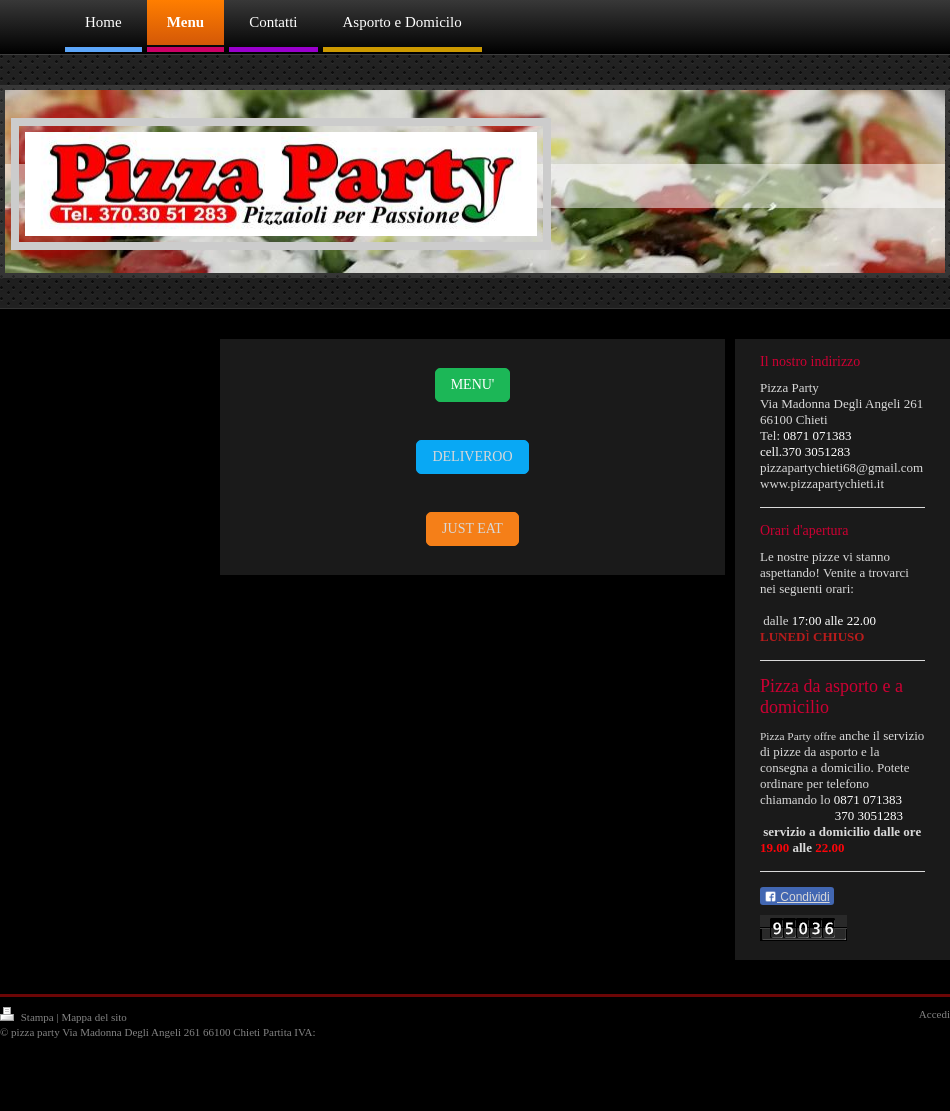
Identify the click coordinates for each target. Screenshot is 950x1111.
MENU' (473, 384)
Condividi (797, 897)
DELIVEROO (472, 456)
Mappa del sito (93, 1017)
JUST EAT (472, 528)
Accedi (934, 1014)
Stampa (28, 1017)
